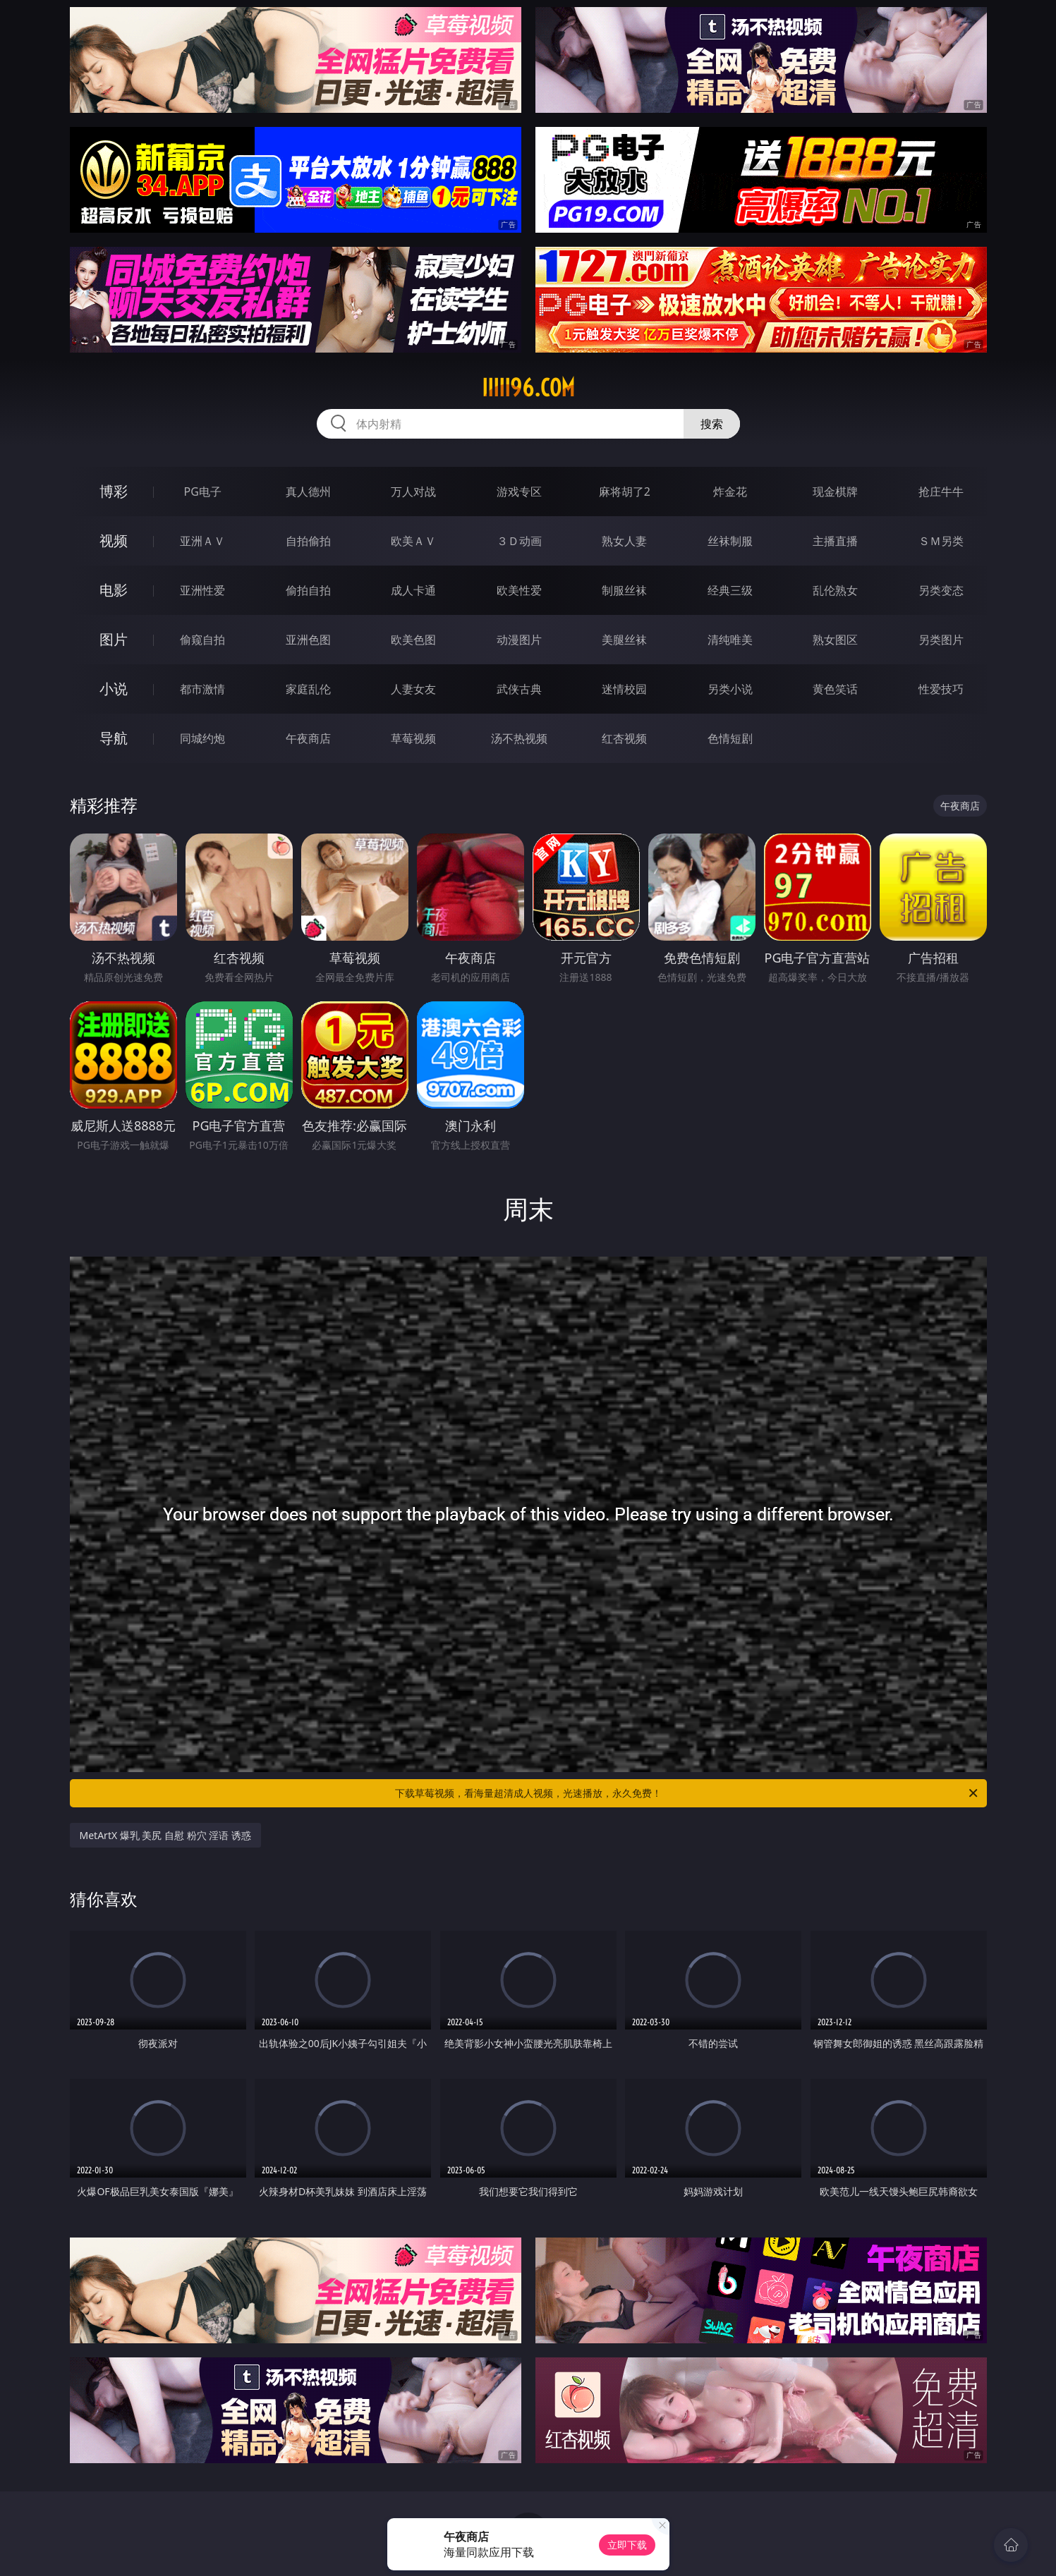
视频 (113, 540)
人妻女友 (413, 689)
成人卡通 (413, 590)
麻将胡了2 (624, 491)
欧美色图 (413, 639)
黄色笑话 (835, 689)
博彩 (113, 491)
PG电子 (202, 491)
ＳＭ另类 (941, 541)
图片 (113, 639)
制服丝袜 (624, 590)
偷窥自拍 (202, 639)
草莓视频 (413, 738)
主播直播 (835, 541)
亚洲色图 (308, 639)
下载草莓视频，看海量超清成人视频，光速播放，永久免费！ (687, 1793)
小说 (113, 688)
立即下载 (627, 2544)
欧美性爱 (519, 590)
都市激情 (202, 689)
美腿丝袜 (624, 639)
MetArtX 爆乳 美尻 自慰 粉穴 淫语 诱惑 (165, 1835)
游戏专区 (519, 491)
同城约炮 (202, 738)
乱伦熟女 (835, 590)
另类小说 (730, 689)
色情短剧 (730, 738)
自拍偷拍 (308, 541)
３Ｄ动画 (519, 541)
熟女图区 (835, 639)
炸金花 (730, 491)
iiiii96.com (528, 388)
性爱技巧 (941, 689)
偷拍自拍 (308, 590)
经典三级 (730, 590)
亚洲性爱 (202, 590)
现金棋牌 (835, 491)
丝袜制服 (730, 541)
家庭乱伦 (308, 689)
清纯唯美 (730, 639)
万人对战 (413, 491)
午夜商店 (308, 738)
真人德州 (308, 491)
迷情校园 (624, 689)
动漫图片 (519, 639)
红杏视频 (624, 738)
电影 (113, 589)
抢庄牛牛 (941, 491)
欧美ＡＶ (413, 541)
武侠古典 (519, 689)
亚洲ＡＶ (202, 541)
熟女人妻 (624, 541)
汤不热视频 (519, 738)
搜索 (711, 424)
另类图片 (941, 639)
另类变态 (941, 590)
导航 (113, 737)
